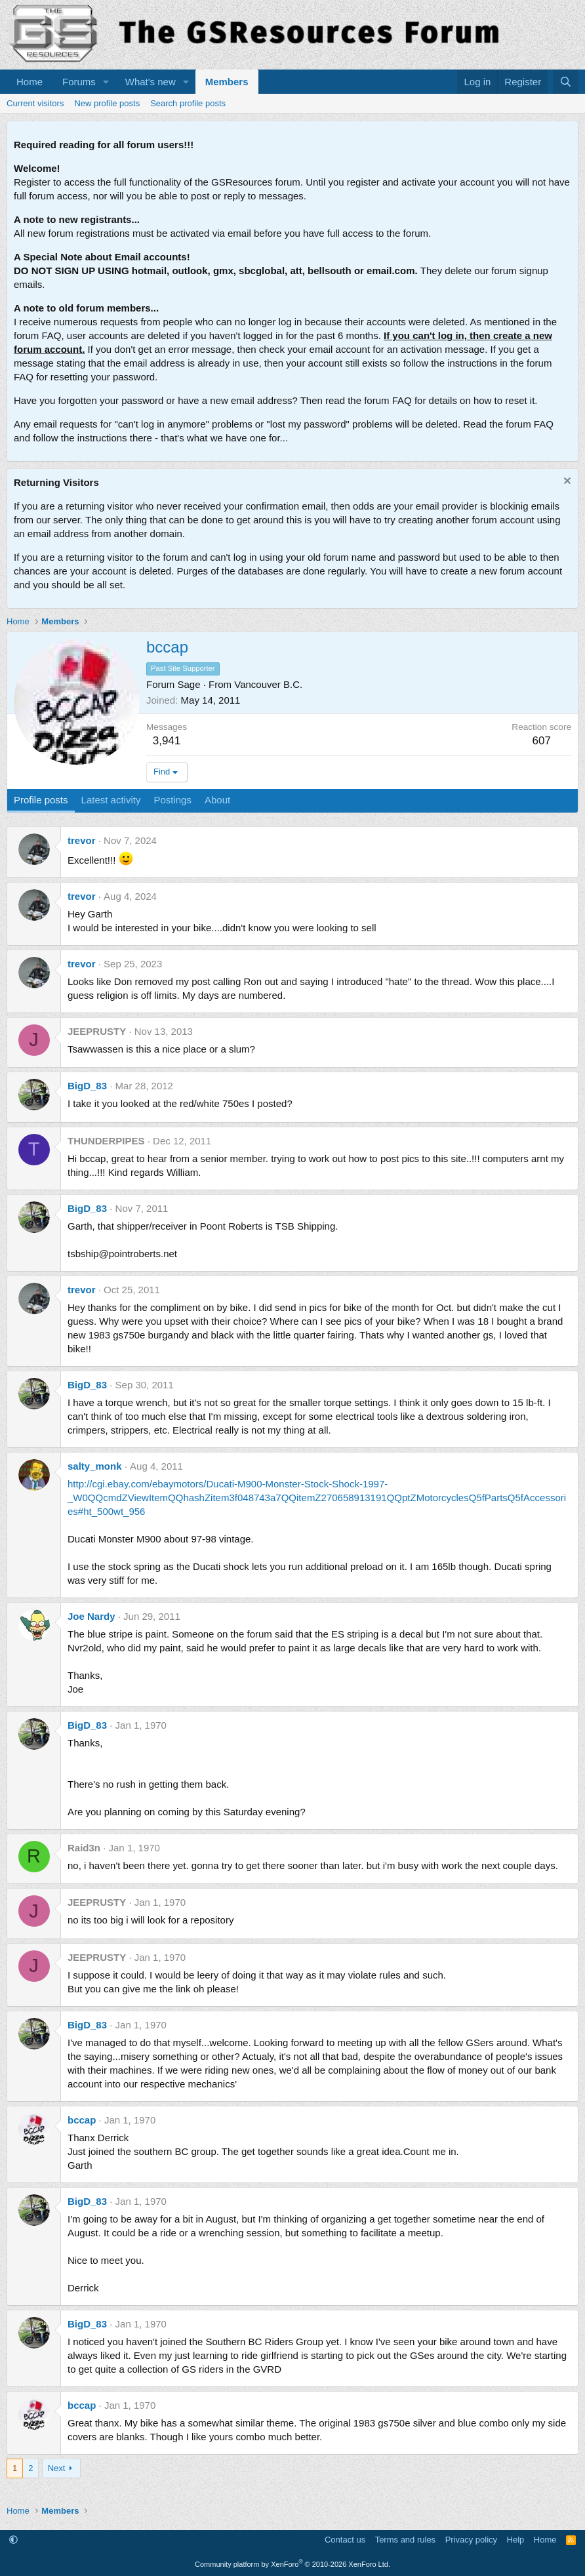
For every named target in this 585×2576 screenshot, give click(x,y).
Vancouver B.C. (268, 684)
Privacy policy (471, 2540)
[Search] (565, 82)
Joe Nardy (91, 1616)
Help (516, 2540)
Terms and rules (405, 2540)
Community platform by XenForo (292, 2564)
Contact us (345, 2540)
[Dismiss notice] (565, 482)
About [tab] (217, 799)
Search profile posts (188, 103)
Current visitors (35, 103)
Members (227, 81)
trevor (82, 840)
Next (57, 2468)
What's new (150, 81)
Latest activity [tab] (111, 799)
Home (29, 81)
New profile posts (107, 103)
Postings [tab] (172, 799)
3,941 (167, 741)
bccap (82, 2119)
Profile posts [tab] (41, 799)
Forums (79, 81)
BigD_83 (87, 1085)
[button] (106, 82)
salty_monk (95, 1466)
